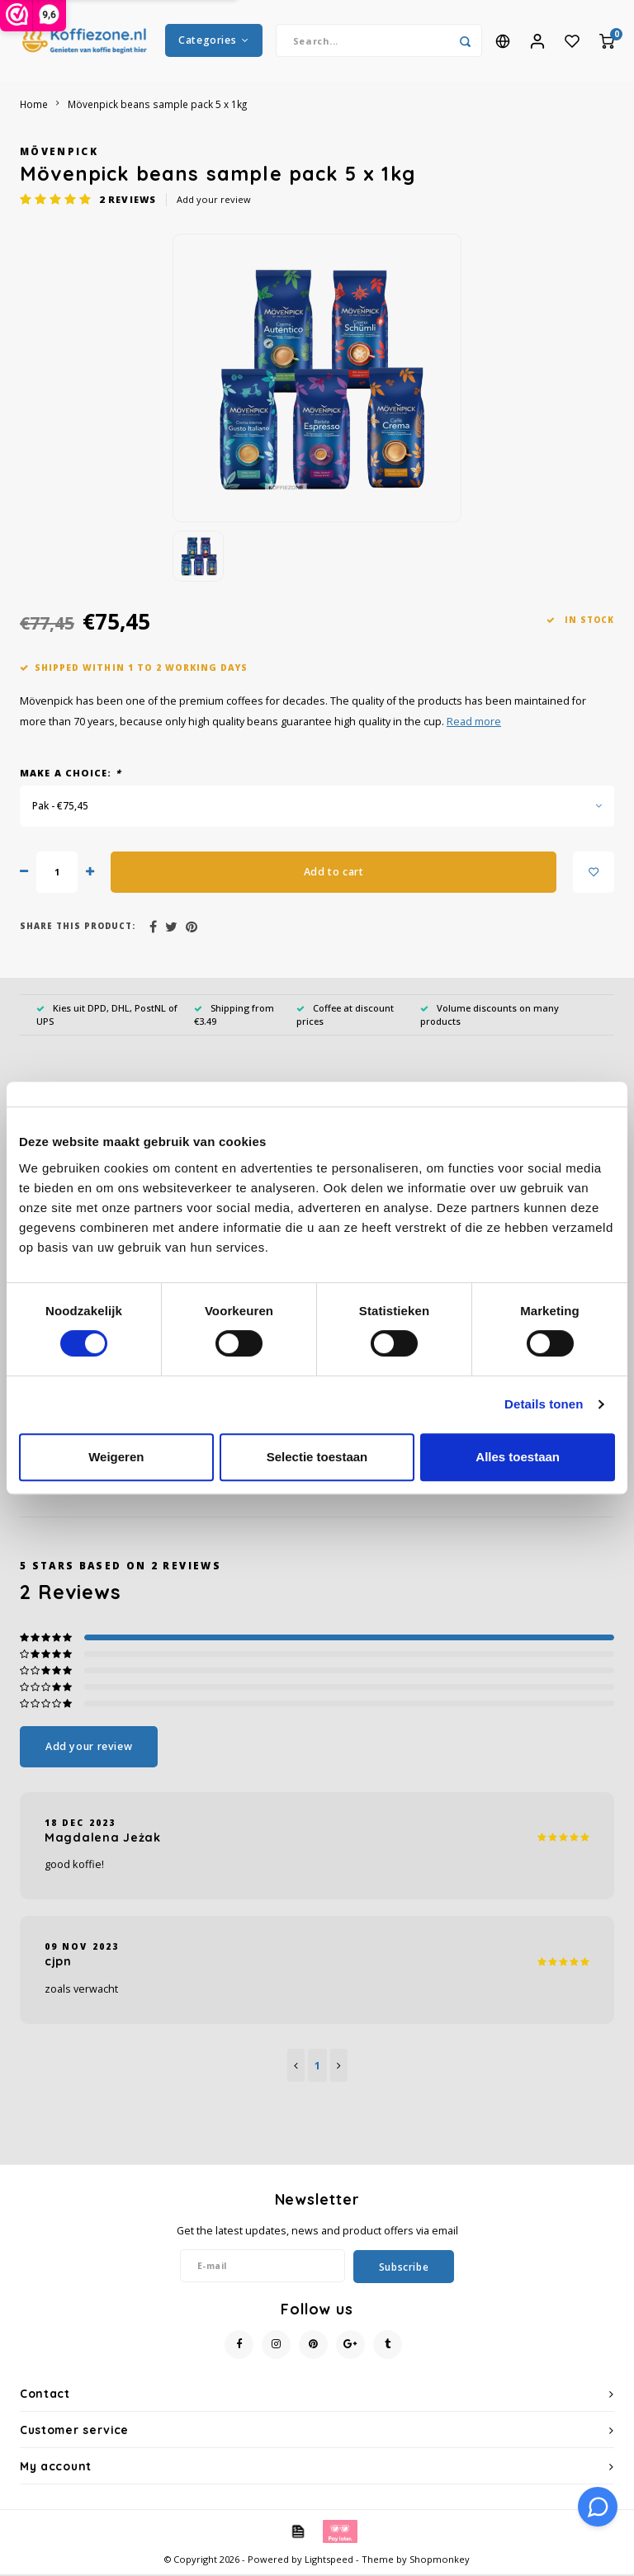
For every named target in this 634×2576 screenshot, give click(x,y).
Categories (213, 41)
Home (34, 105)
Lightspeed (329, 2561)
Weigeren (116, 1457)
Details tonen (543, 1404)
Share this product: (77, 927)
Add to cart (334, 873)
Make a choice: (70, 774)
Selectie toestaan (317, 1457)
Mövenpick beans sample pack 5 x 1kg (157, 105)
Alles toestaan (518, 1457)
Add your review (214, 201)
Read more (474, 723)
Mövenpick (59, 152)
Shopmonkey (439, 2561)
